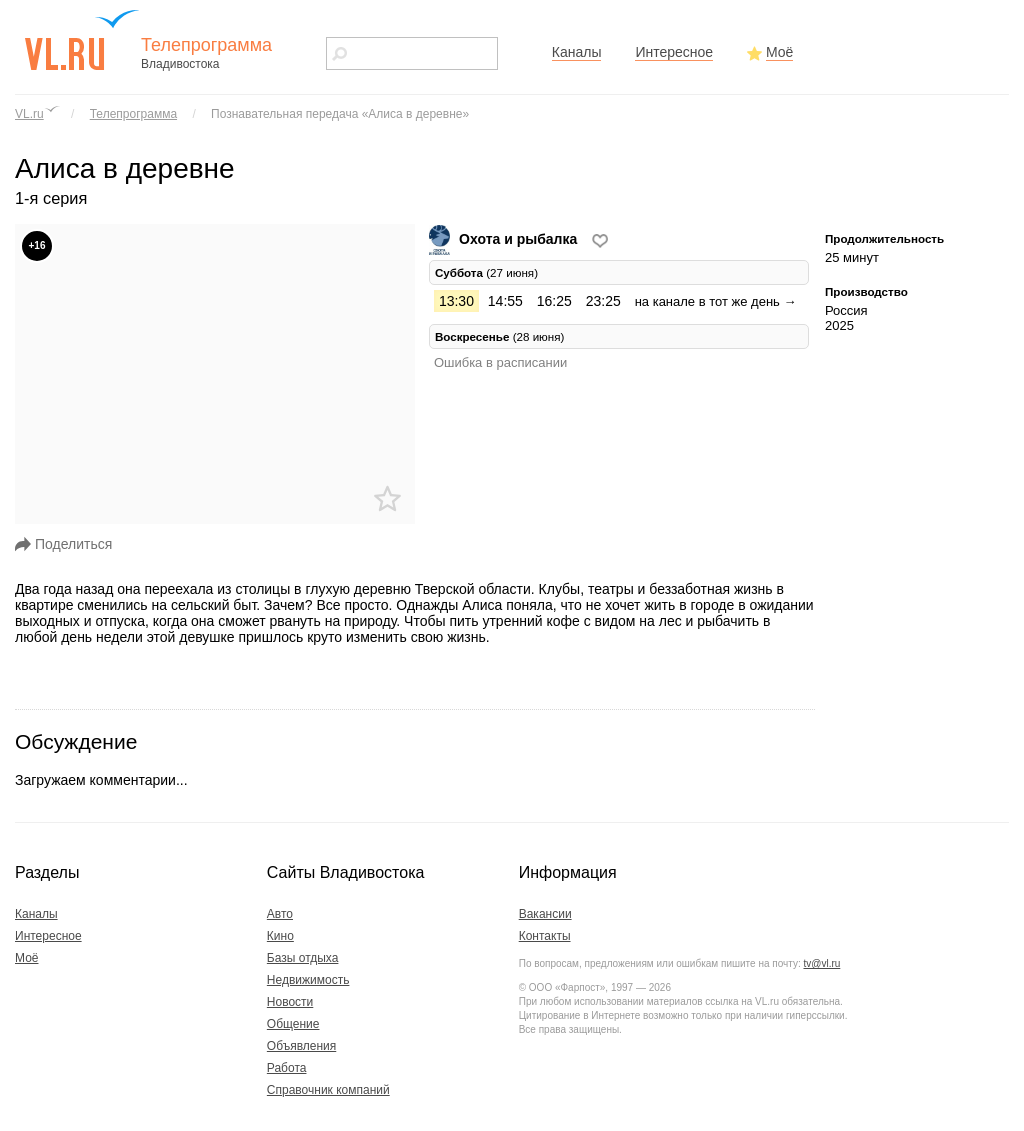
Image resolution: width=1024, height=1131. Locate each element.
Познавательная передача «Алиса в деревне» (340, 114)
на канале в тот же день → (716, 301)
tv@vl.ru (821, 963)
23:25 (603, 301)
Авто (280, 914)
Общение (293, 1024)
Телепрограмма (133, 114)
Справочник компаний (328, 1090)
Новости (290, 1002)
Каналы (577, 52)
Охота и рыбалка (505, 239)
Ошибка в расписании (500, 362)
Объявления (301, 1046)
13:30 (456, 301)
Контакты (545, 936)
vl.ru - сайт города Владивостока (83, 40)
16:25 (554, 301)
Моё (779, 52)
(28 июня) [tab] (500, 336)
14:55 (505, 301)
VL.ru (29, 114)
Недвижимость (308, 980)
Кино (280, 936)
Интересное (674, 52)
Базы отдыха (303, 958)
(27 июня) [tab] (486, 272)
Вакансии (545, 914)
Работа (287, 1068)
